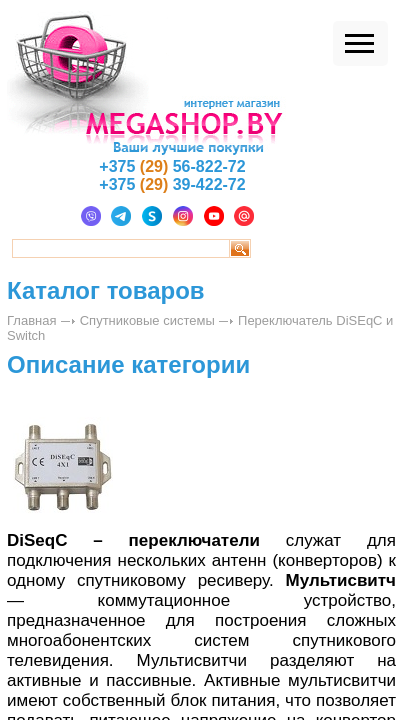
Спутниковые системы (147, 320)
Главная (31, 320)
